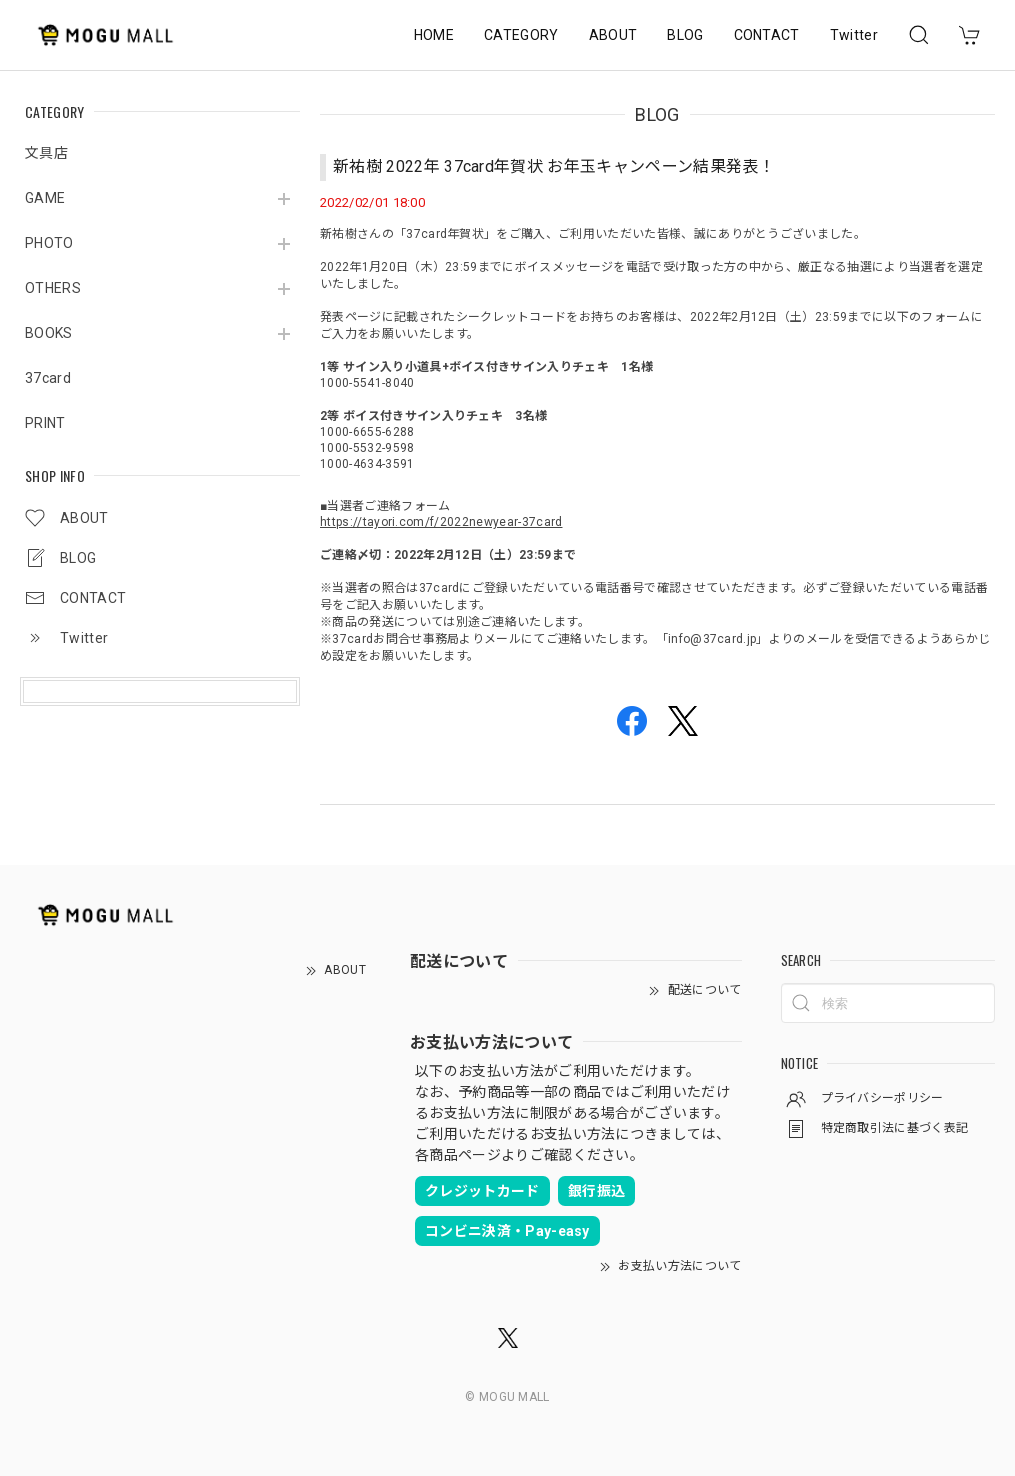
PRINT (45, 423)
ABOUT (613, 35)
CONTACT (767, 35)
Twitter (854, 35)
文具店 (46, 153)
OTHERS (53, 288)
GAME (45, 198)
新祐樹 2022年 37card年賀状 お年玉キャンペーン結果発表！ (554, 166)
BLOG (685, 35)
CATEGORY (521, 35)
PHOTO (49, 243)
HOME (434, 35)
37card (48, 378)
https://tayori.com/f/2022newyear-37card (441, 522)
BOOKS (49, 333)
